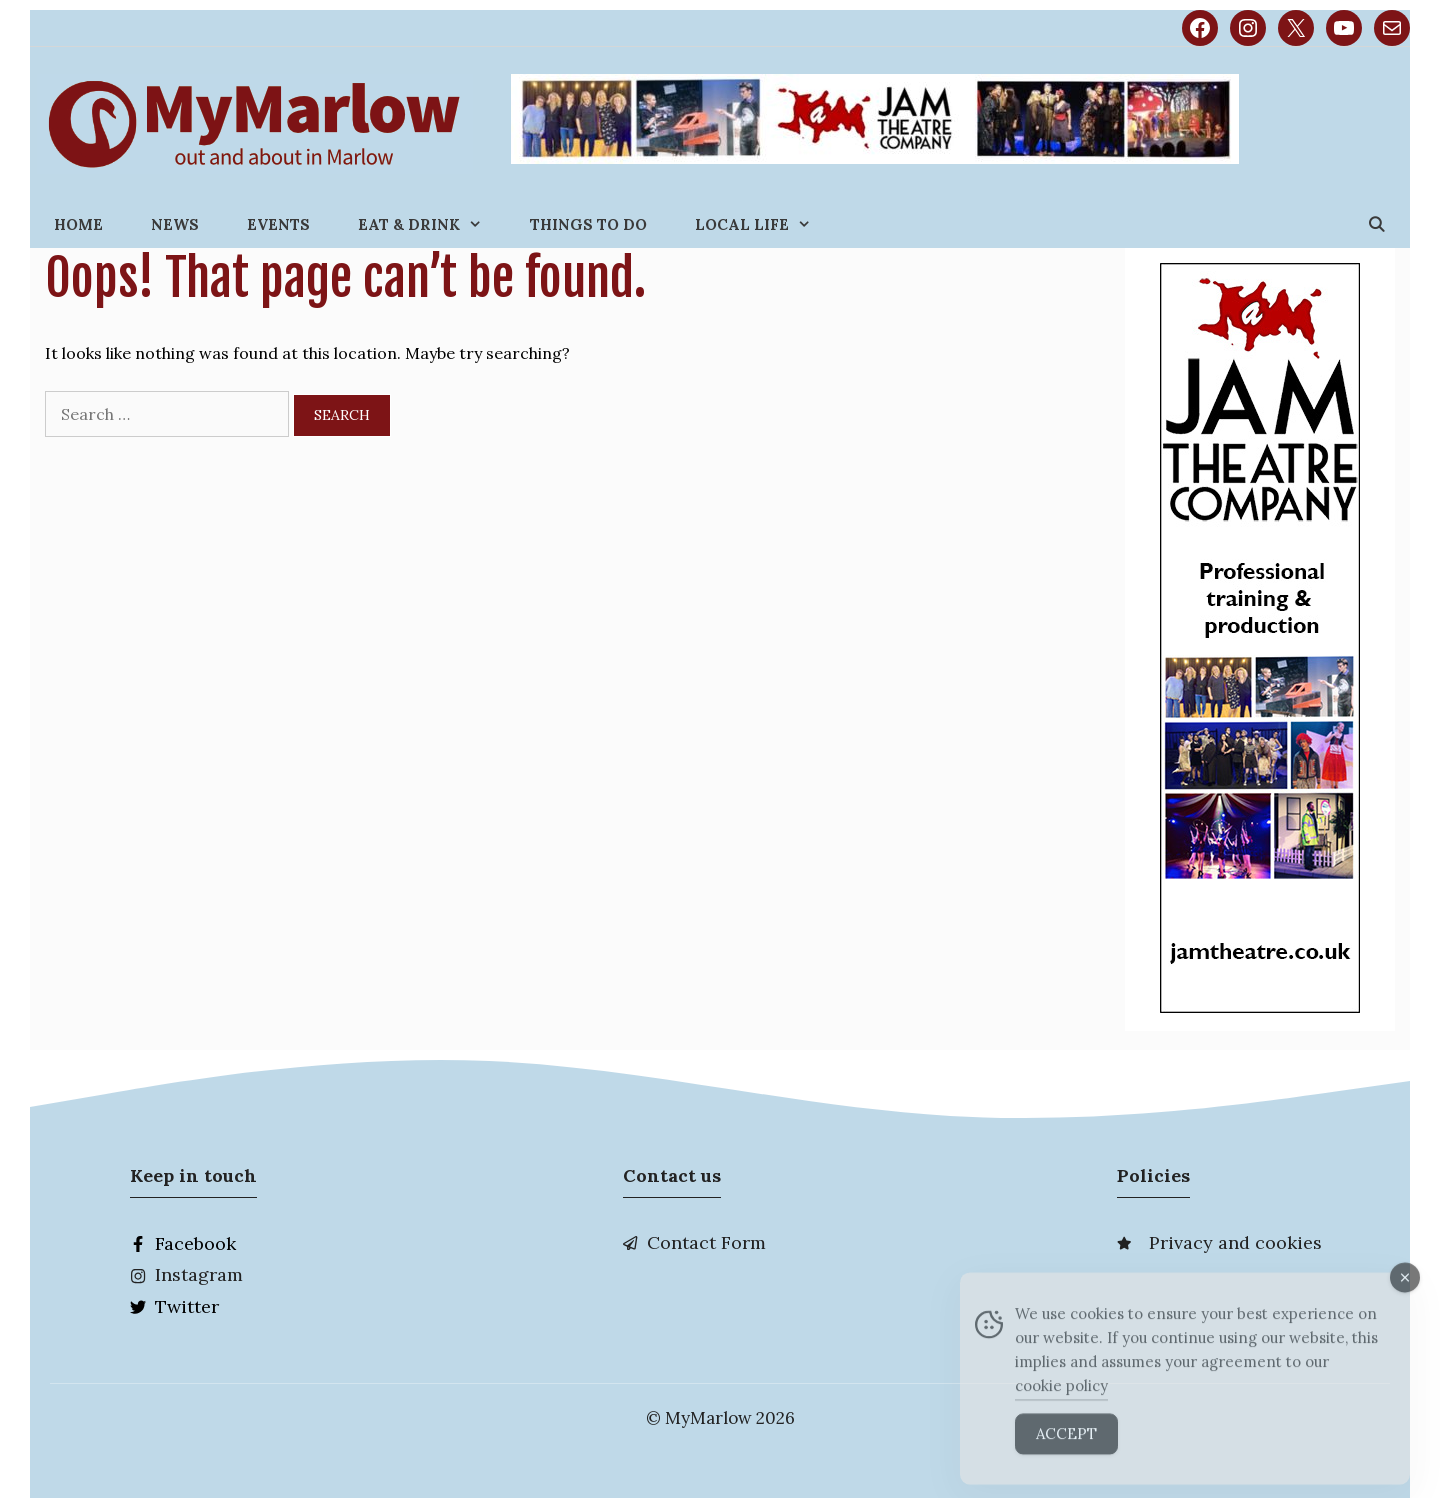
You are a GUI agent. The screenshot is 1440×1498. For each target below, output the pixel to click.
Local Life (765, 224)
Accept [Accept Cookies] (1066, 1454)
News (175, 224)
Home (78, 224)
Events (278, 224)
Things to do (588, 224)
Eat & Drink (432, 224)
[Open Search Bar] (1376, 224)
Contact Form (706, 1242)
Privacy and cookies (1235, 1242)
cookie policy (1061, 1406)
